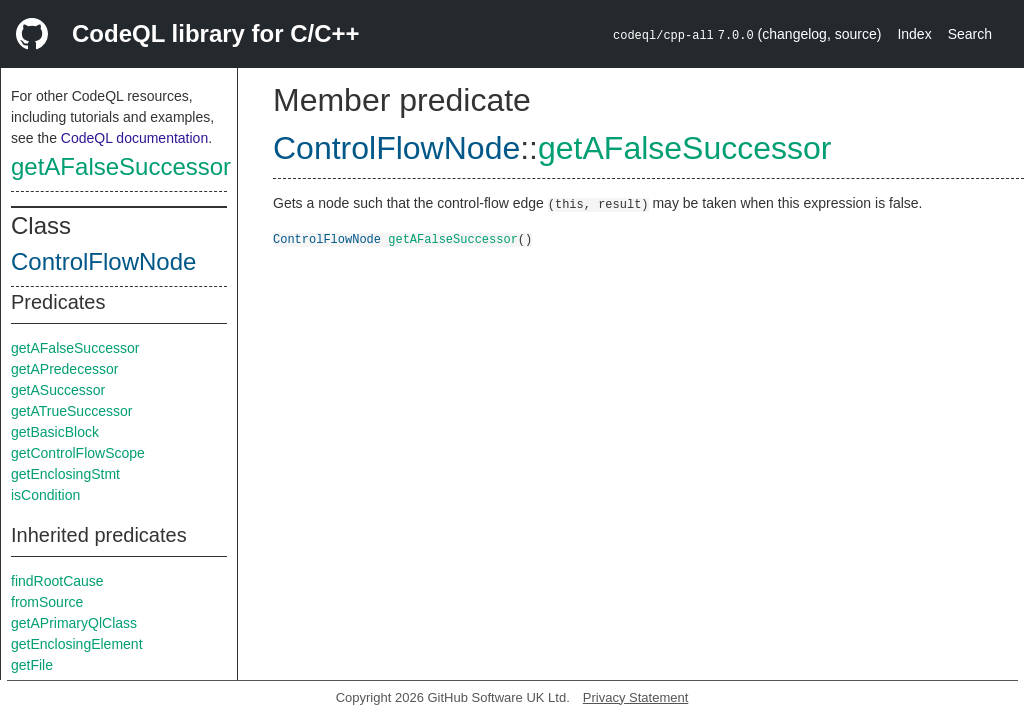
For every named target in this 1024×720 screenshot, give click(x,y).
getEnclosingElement (77, 644)
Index (914, 34)
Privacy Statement (636, 697)
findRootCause (57, 581)
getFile (32, 665)
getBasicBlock (55, 432)
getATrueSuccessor (71, 411)
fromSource (47, 602)
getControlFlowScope (78, 453)
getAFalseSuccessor (121, 166)
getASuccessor (58, 390)
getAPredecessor (64, 369)
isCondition (45, 495)
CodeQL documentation (134, 138)
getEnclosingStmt (65, 474)
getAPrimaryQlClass (74, 623)
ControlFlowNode (103, 261)
